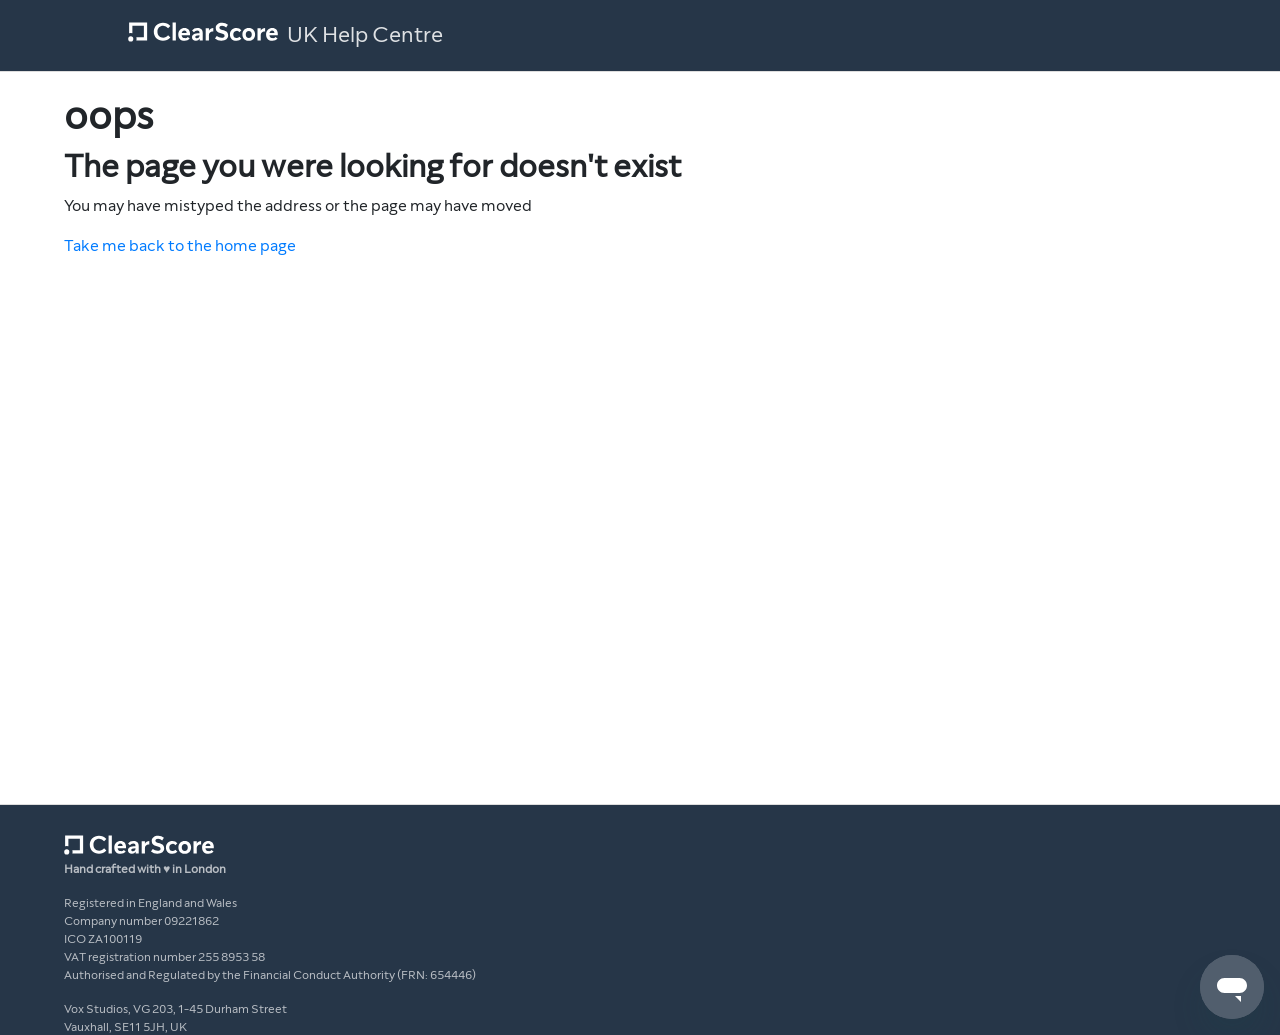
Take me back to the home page (180, 245)
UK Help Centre (365, 35)
